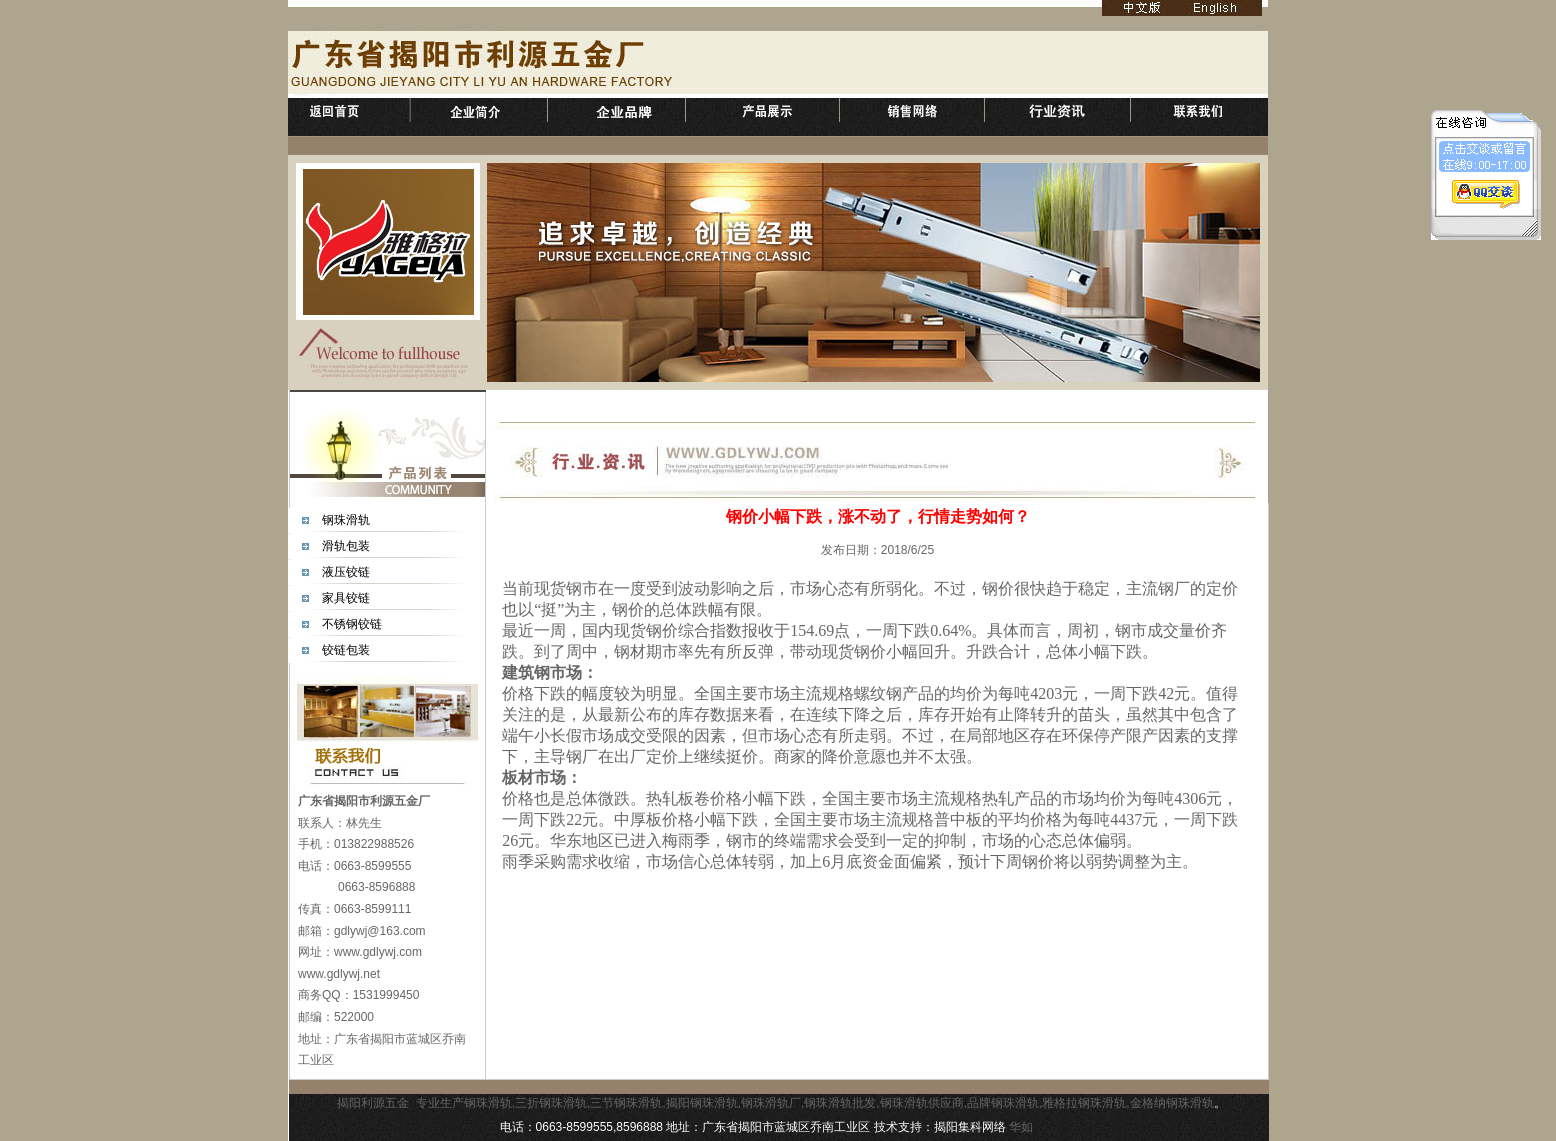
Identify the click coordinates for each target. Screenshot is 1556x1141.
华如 (1021, 1127)
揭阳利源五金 (373, 1103)
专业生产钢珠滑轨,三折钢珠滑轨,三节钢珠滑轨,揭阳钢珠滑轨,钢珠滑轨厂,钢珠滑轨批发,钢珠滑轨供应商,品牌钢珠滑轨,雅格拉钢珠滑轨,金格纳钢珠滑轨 (815, 1103)
